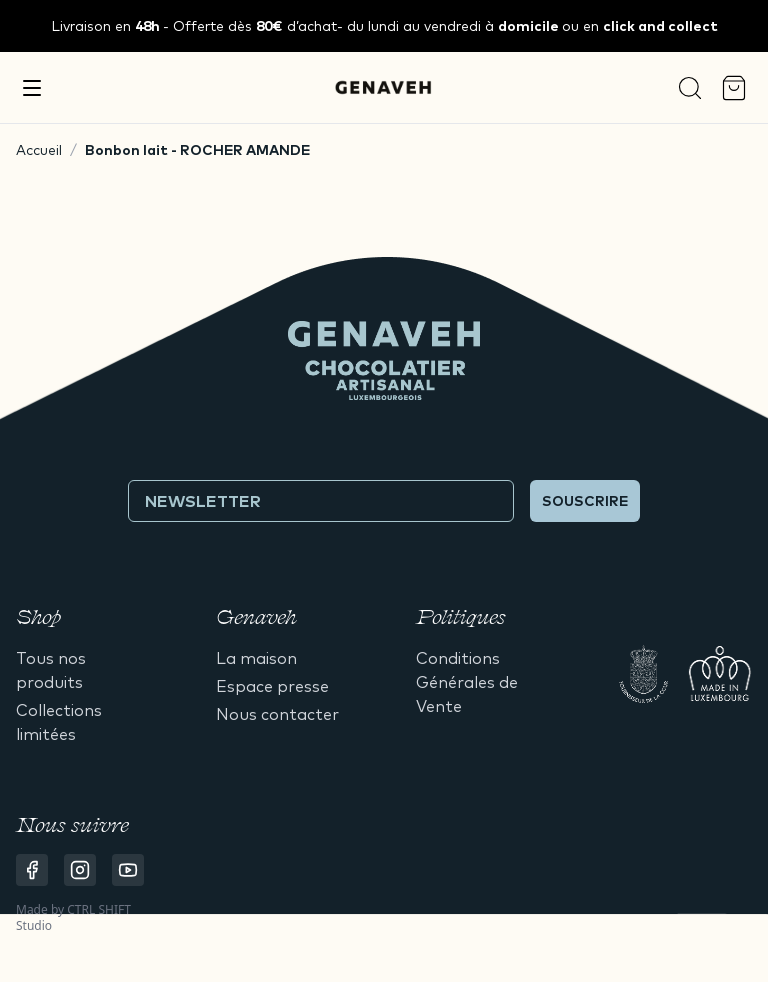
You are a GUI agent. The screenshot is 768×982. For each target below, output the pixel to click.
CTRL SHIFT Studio (73, 917)
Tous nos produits (51, 670)
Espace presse (272, 686)
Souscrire (585, 501)
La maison (256, 658)
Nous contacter (277, 714)
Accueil (39, 150)
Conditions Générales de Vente (467, 682)
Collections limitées (59, 722)
